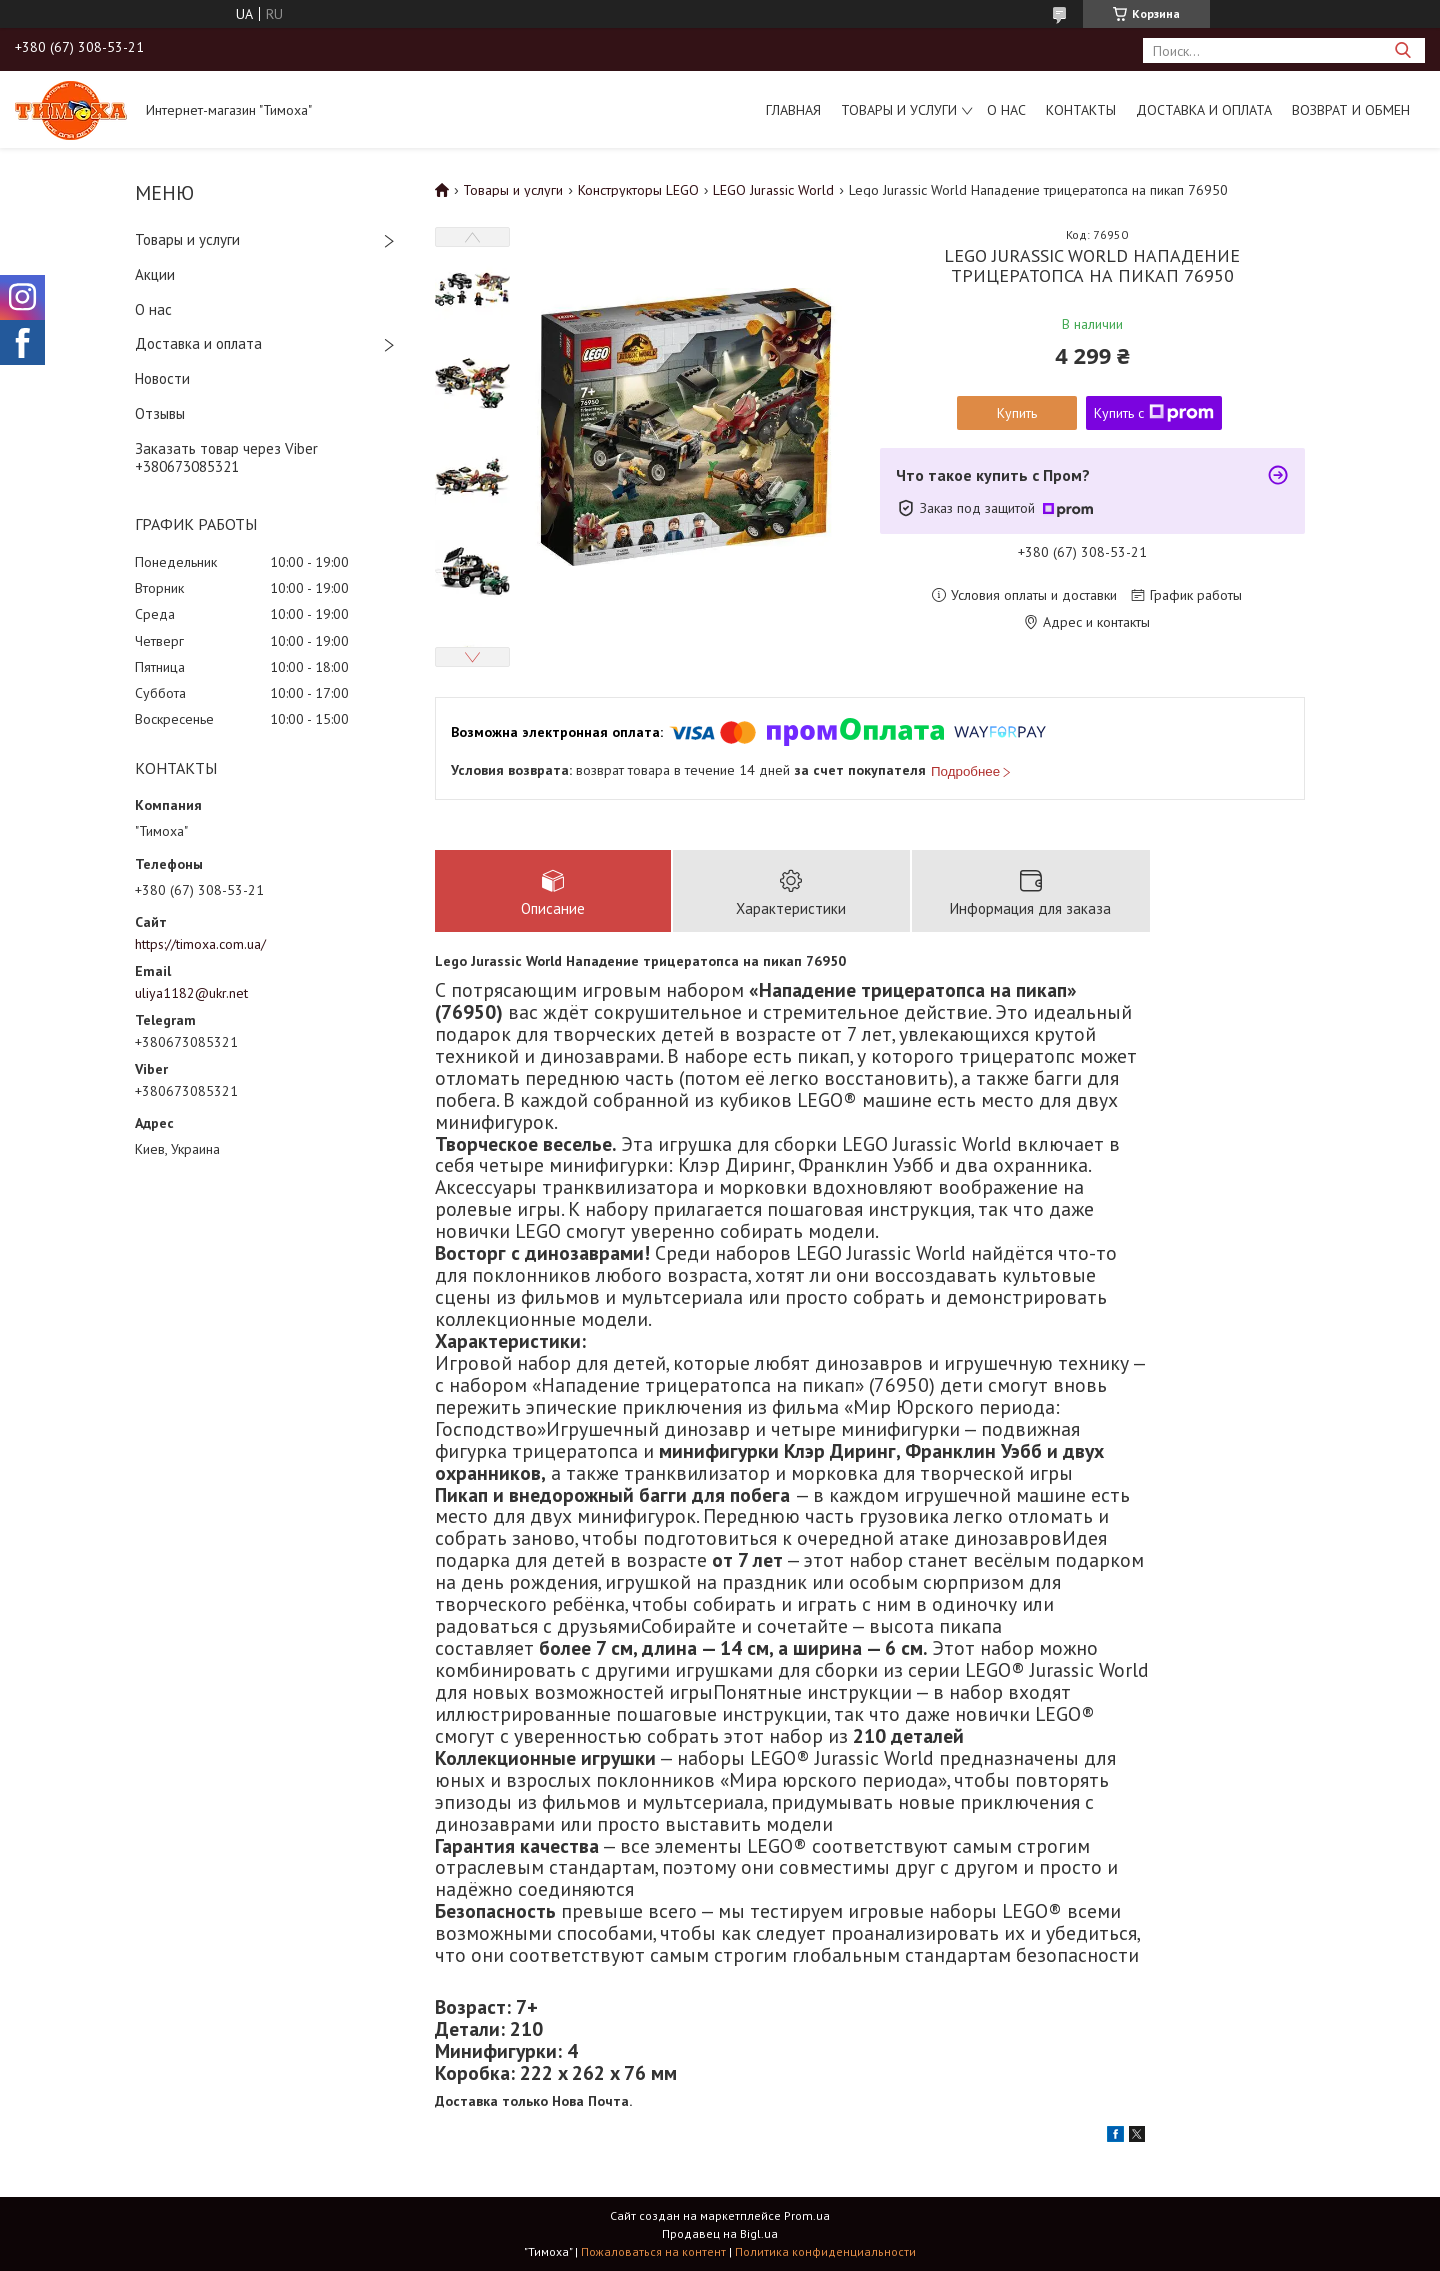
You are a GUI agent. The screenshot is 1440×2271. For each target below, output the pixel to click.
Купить (1017, 413)
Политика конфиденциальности (825, 2251)
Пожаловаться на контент (653, 2251)
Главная (793, 110)
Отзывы (160, 413)
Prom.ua (807, 2215)
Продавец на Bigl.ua (720, 2233)
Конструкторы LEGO (638, 190)
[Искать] (1402, 50)
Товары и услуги (899, 110)
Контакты (1081, 110)
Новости (162, 378)
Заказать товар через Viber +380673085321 (226, 458)
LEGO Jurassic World (773, 190)
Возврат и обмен (1351, 110)
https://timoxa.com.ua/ (200, 944)
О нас (1006, 110)
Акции (155, 274)
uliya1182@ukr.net (191, 993)
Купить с (1154, 413)
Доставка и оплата (1204, 110)
